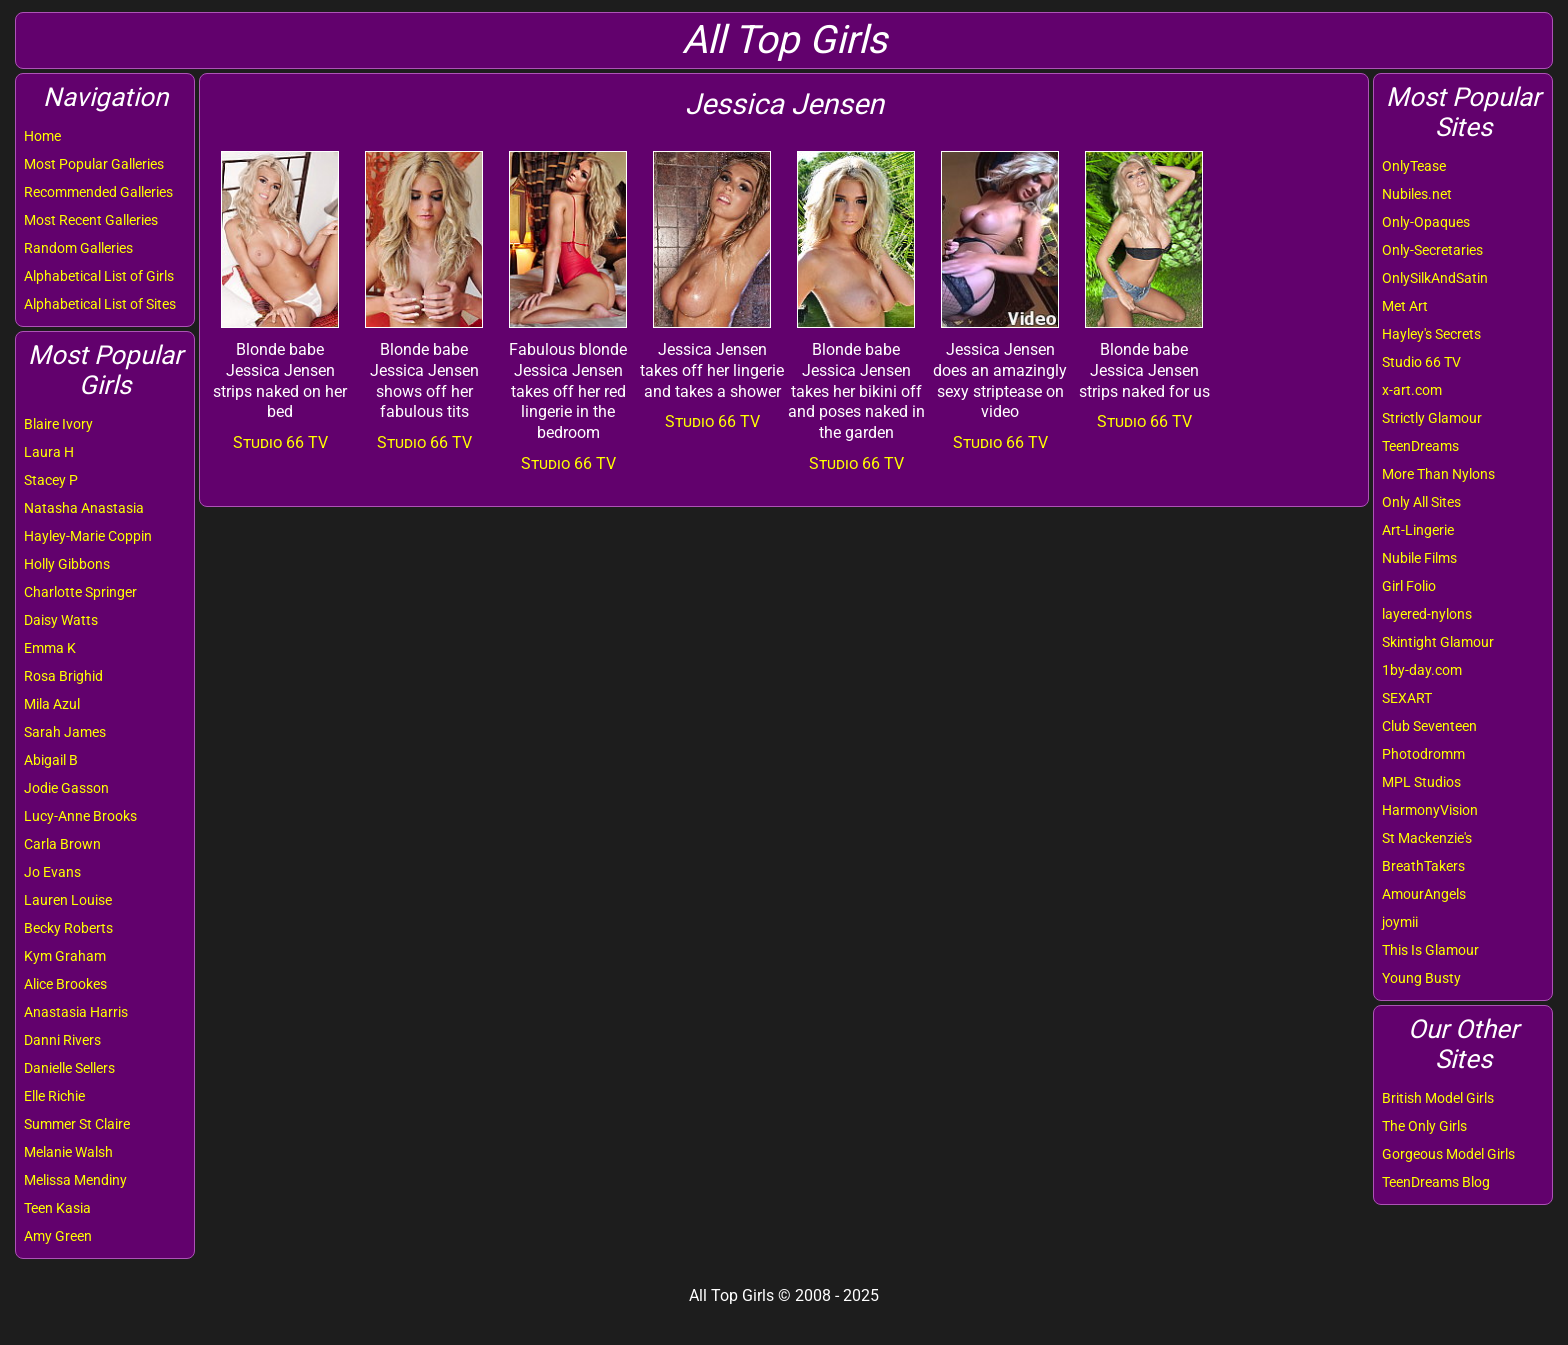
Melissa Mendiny (75, 1180)
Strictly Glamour (1432, 418)
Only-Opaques (1426, 222)
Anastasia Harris (76, 1012)
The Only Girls (1424, 1126)
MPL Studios (1421, 782)
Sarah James (65, 732)
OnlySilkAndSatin (1435, 278)
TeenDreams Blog (1436, 1182)
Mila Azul (52, 704)
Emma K (50, 648)
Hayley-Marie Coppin (88, 536)
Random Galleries (78, 248)
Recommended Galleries (98, 192)
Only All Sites (1421, 502)
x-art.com (1412, 390)
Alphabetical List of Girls (99, 276)
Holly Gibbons (67, 564)
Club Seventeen (1429, 726)
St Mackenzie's (1427, 838)
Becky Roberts (68, 928)
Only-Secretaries (1432, 250)
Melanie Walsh (68, 1152)
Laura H (49, 452)
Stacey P (51, 480)
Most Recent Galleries (91, 220)
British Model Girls (1438, 1098)
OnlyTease (1414, 166)
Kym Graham (65, 956)
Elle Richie (54, 1096)
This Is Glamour (1430, 950)
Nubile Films (1419, 558)
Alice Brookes (65, 984)
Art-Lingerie (1418, 530)
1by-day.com (1422, 670)
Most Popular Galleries (94, 164)
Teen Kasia (57, 1208)
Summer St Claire (77, 1124)
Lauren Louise (68, 900)
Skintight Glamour (1438, 642)
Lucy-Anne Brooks (80, 816)
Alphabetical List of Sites (100, 304)
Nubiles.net (1417, 194)
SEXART (1407, 698)
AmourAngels (1424, 894)
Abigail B (51, 760)
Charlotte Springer (80, 592)
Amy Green (58, 1236)
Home (42, 136)
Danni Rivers (62, 1040)
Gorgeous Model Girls (1448, 1154)
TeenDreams (1420, 446)
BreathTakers (1423, 866)
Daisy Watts (61, 620)
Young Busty (1421, 978)
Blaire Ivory (58, 424)
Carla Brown (62, 844)
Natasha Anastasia (84, 508)
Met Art (1405, 306)
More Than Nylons (1438, 474)
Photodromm (1423, 754)
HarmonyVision (1430, 810)
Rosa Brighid (63, 676)
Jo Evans (52, 872)
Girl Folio (1409, 586)
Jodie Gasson (66, 788)
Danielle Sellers (69, 1068)
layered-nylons (1427, 614)
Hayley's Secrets (1431, 334)
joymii (1400, 922)
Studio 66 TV (1421, 362)
